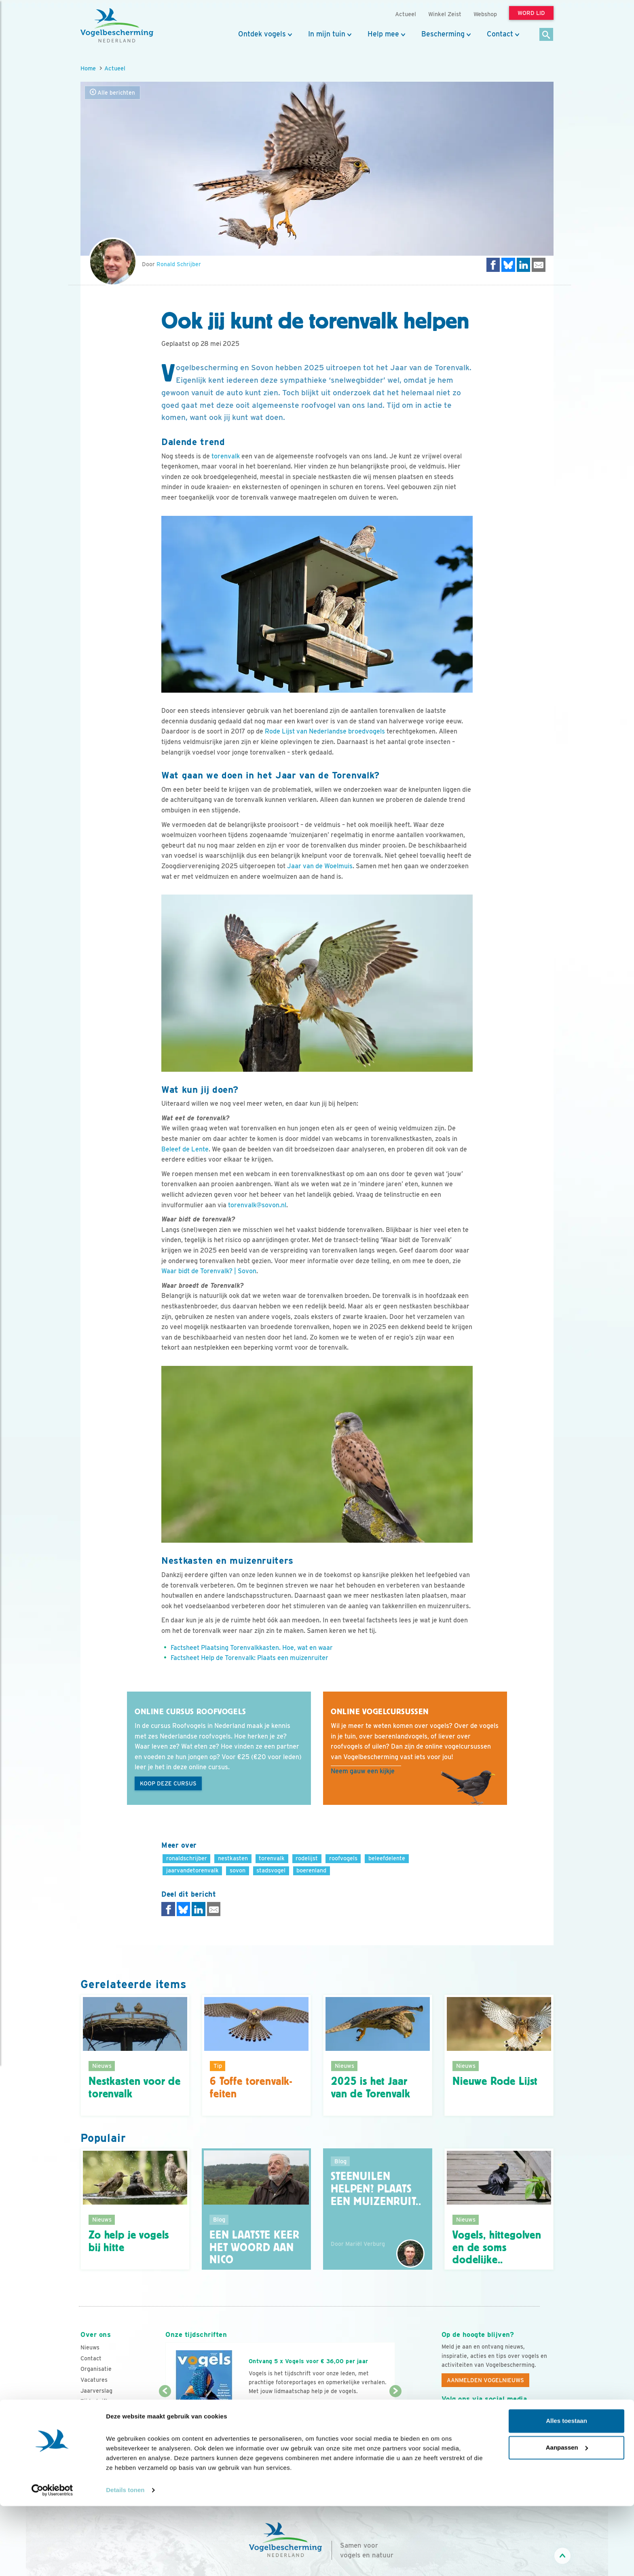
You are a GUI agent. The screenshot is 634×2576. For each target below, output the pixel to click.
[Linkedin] (497, 2417)
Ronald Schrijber (178, 264)
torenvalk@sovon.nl (257, 1205)
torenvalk (225, 456)
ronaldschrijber (186, 1858)
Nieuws (89, 2347)
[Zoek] (546, 35)
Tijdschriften (97, 2401)
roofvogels (343, 1858)
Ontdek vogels (262, 34)
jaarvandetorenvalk (192, 1870)
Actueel (114, 68)
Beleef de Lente (185, 1149)
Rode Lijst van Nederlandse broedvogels (325, 731)
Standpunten (97, 2422)
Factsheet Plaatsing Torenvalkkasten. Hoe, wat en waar (252, 1648)
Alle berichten (112, 92)
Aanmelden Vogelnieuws (485, 2380)
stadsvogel (270, 1870)
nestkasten (233, 1858)
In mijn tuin (326, 34)
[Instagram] (481, 2417)
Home (88, 68)
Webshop (485, 14)
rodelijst (307, 1858)
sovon (237, 1870)
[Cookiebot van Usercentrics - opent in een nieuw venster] (52, 2560)
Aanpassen (567, 2517)
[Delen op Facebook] (493, 265)
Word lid (267, 2407)
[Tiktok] (530, 2417)
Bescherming (443, 34)
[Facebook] (448, 2417)
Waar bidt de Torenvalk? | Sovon (208, 1271)
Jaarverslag (96, 2390)
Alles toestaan (566, 2490)
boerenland (311, 1870)
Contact (500, 34)
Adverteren (95, 2412)
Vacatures (94, 2380)
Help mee (383, 34)
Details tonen (125, 2560)
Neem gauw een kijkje (363, 1771)
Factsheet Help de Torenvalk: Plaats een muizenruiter (249, 1658)
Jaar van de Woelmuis (320, 866)
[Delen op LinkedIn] (523, 265)
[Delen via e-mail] (538, 265)
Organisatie (96, 2369)
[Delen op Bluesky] (508, 265)
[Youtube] (464, 2417)
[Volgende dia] (395, 2415)
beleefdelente (386, 1858)
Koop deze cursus (168, 1783)
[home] (116, 25)
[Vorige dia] (165, 2415)
